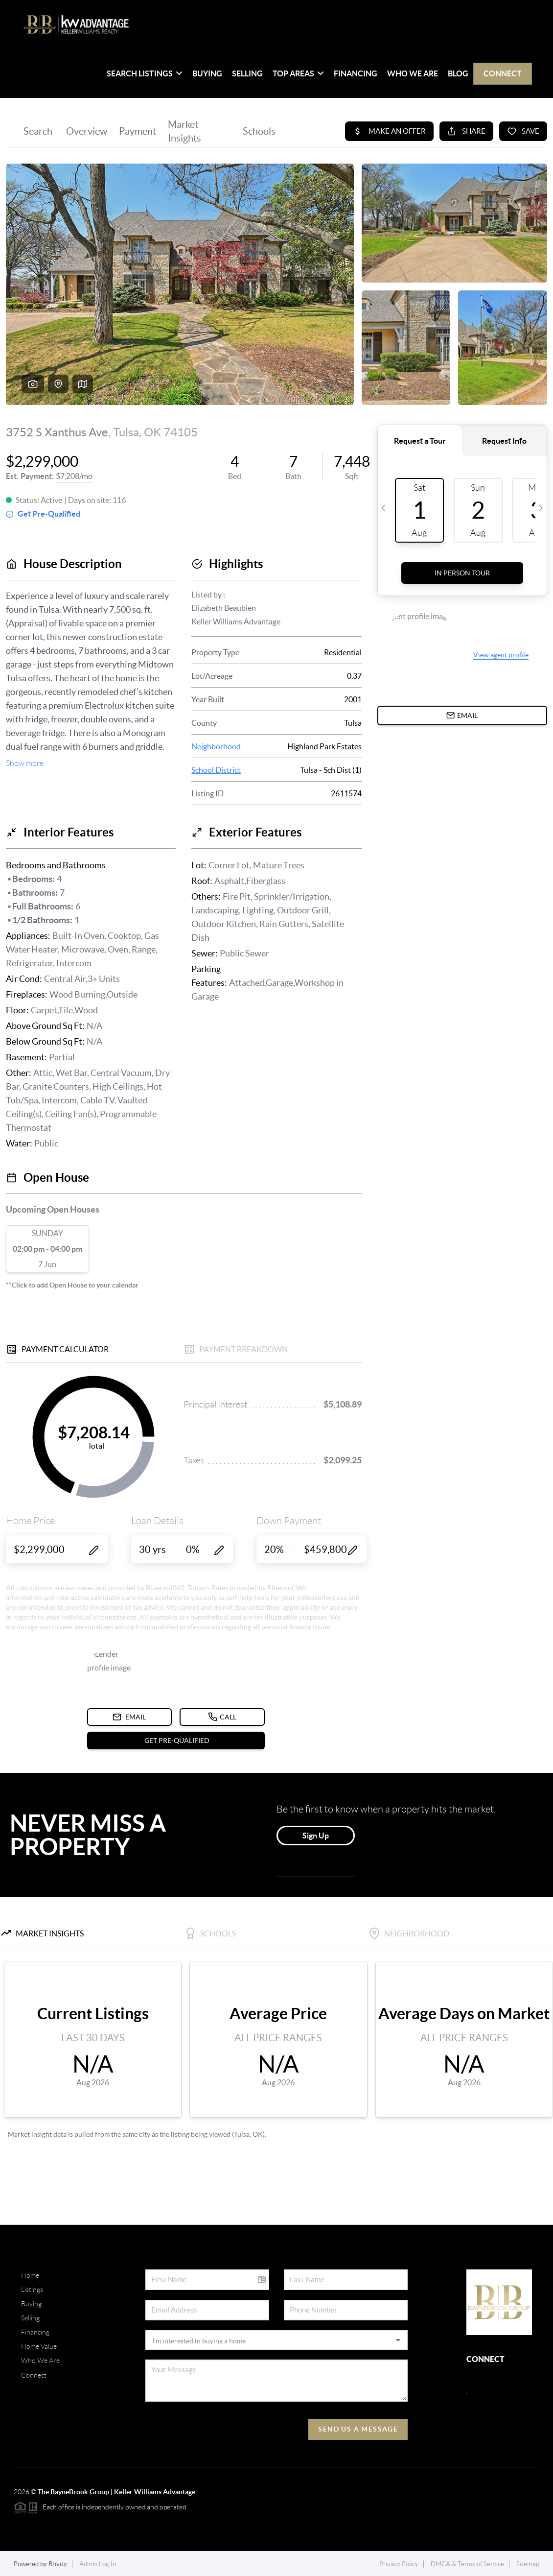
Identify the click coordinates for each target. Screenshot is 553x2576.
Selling (247, 73)
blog (458, 73)
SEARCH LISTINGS (145, 73)
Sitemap (527, 2564)
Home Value (39, 2346)
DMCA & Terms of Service (467, 2564)
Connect (503, 73)
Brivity (57, 2564)
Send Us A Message (358, 2429)
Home (30, 2275)
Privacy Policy (398, 2564)
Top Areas (298, 73)
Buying (207, 73)
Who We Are (412, 73)
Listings (32, 2289)
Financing (355, 73)
